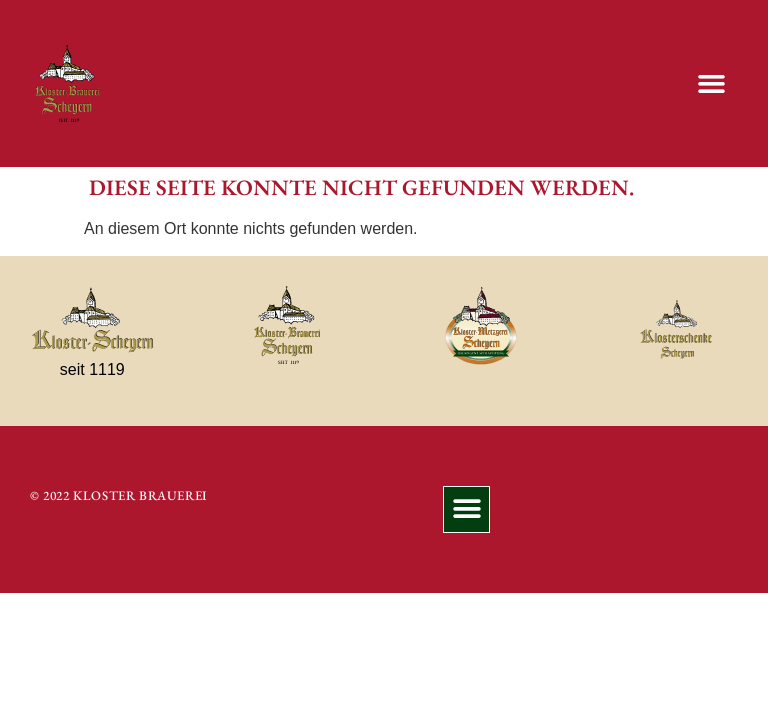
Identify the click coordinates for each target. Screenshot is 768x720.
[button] (711, 84)
